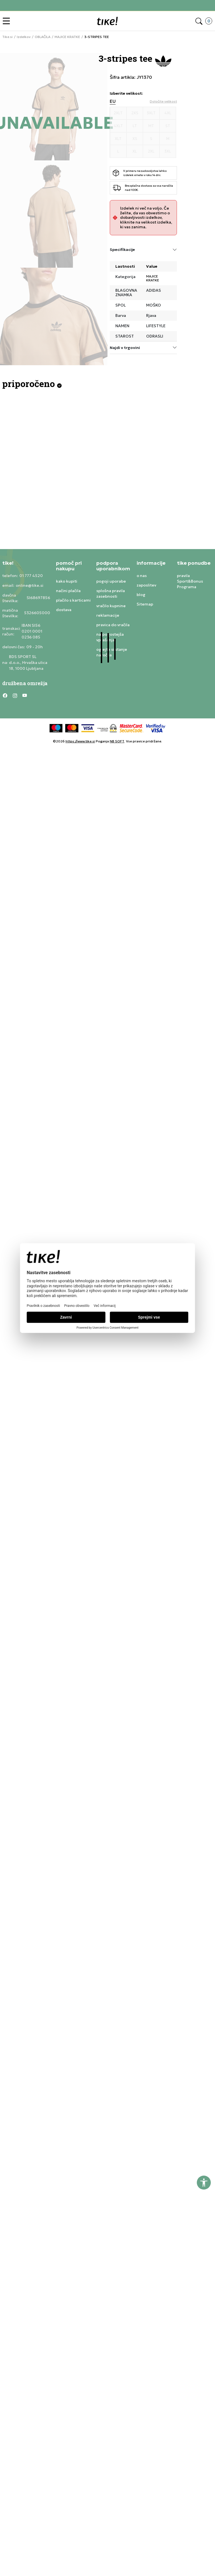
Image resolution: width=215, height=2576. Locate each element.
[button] (8, 21)
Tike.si (7, 37)
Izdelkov (24, 37)
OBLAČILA (42, 37)
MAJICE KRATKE (67, 37)
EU (113, 101)
